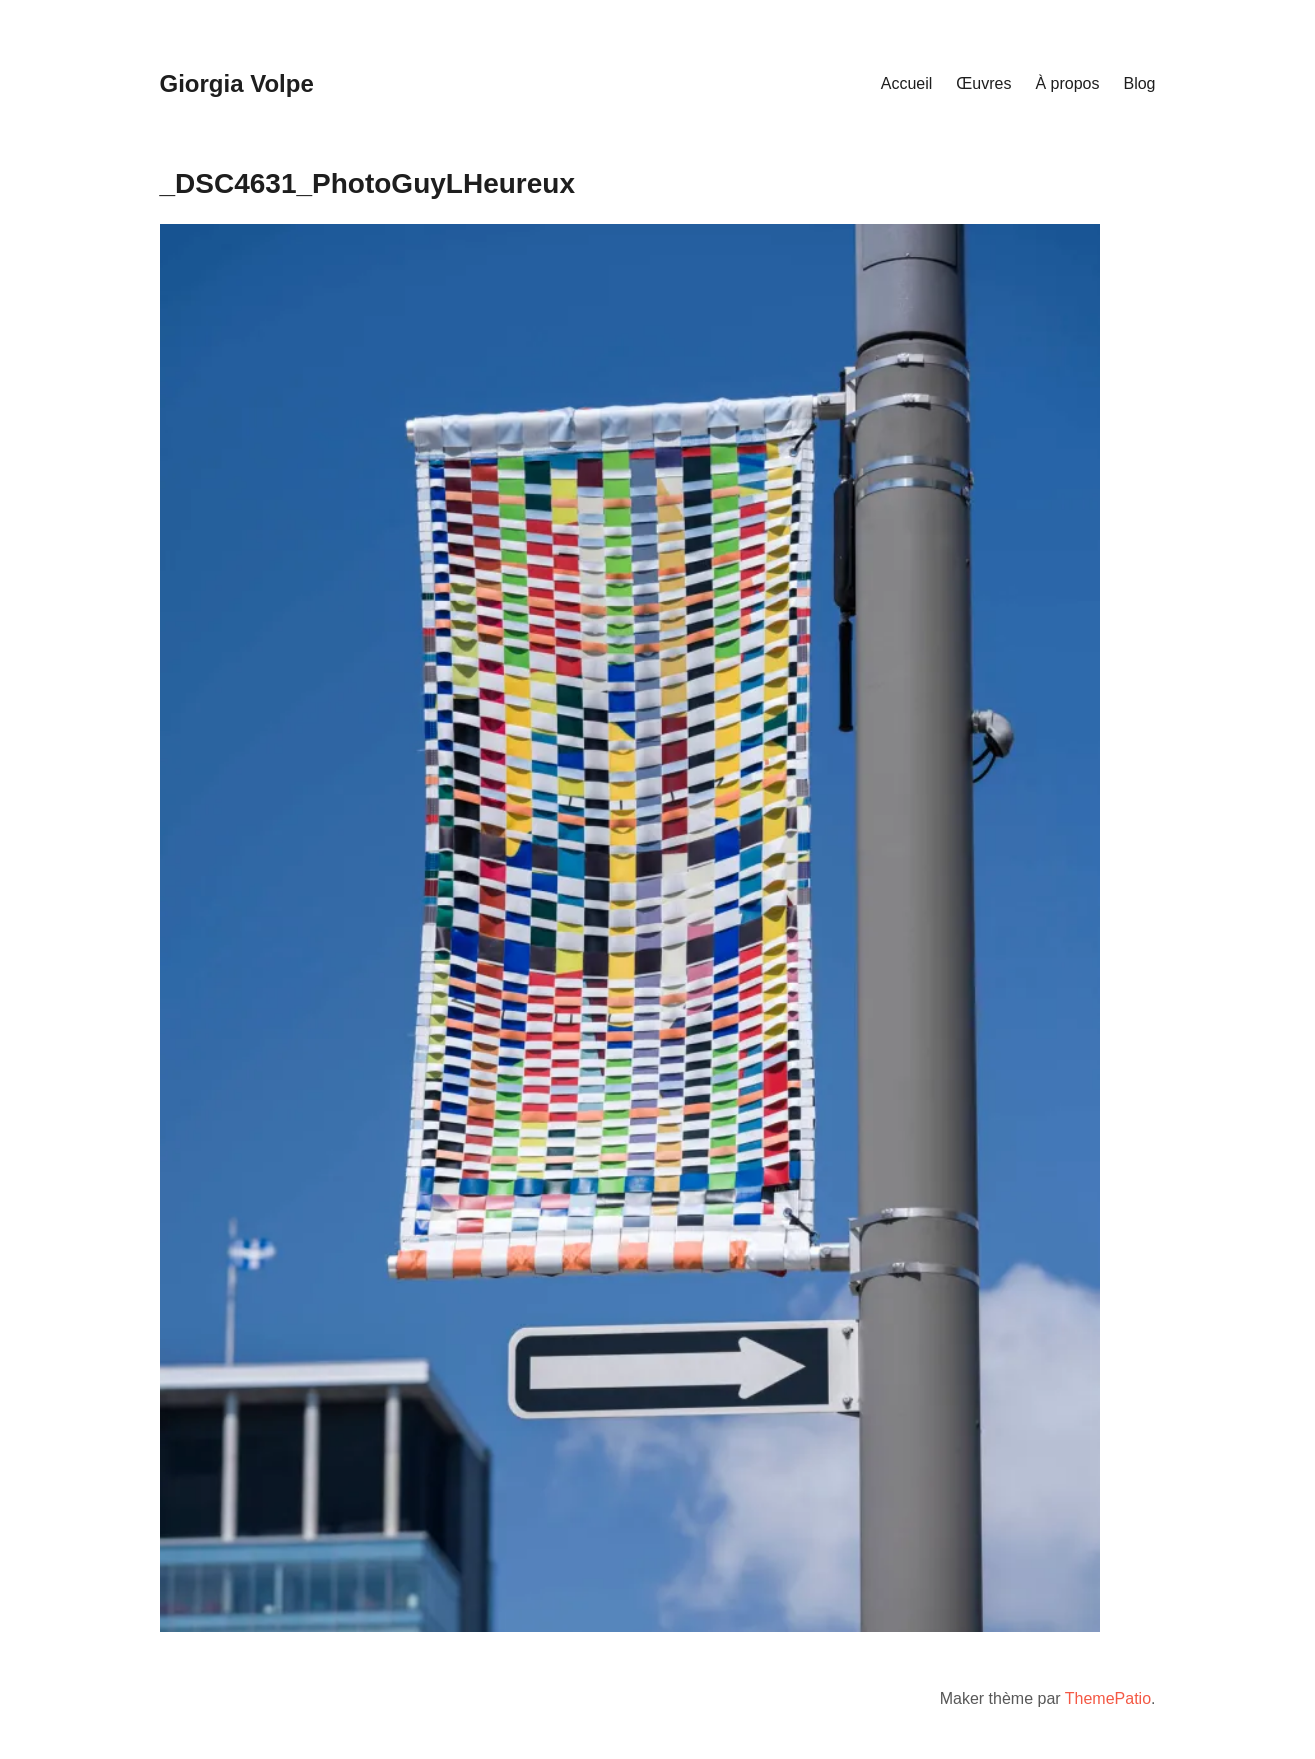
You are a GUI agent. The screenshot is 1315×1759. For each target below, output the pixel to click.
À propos (1067, 83)
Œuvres (983, 83)
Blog (1139, 83)
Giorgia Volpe (237, 83)
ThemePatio (1108, 1698)
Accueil (907, 83)
